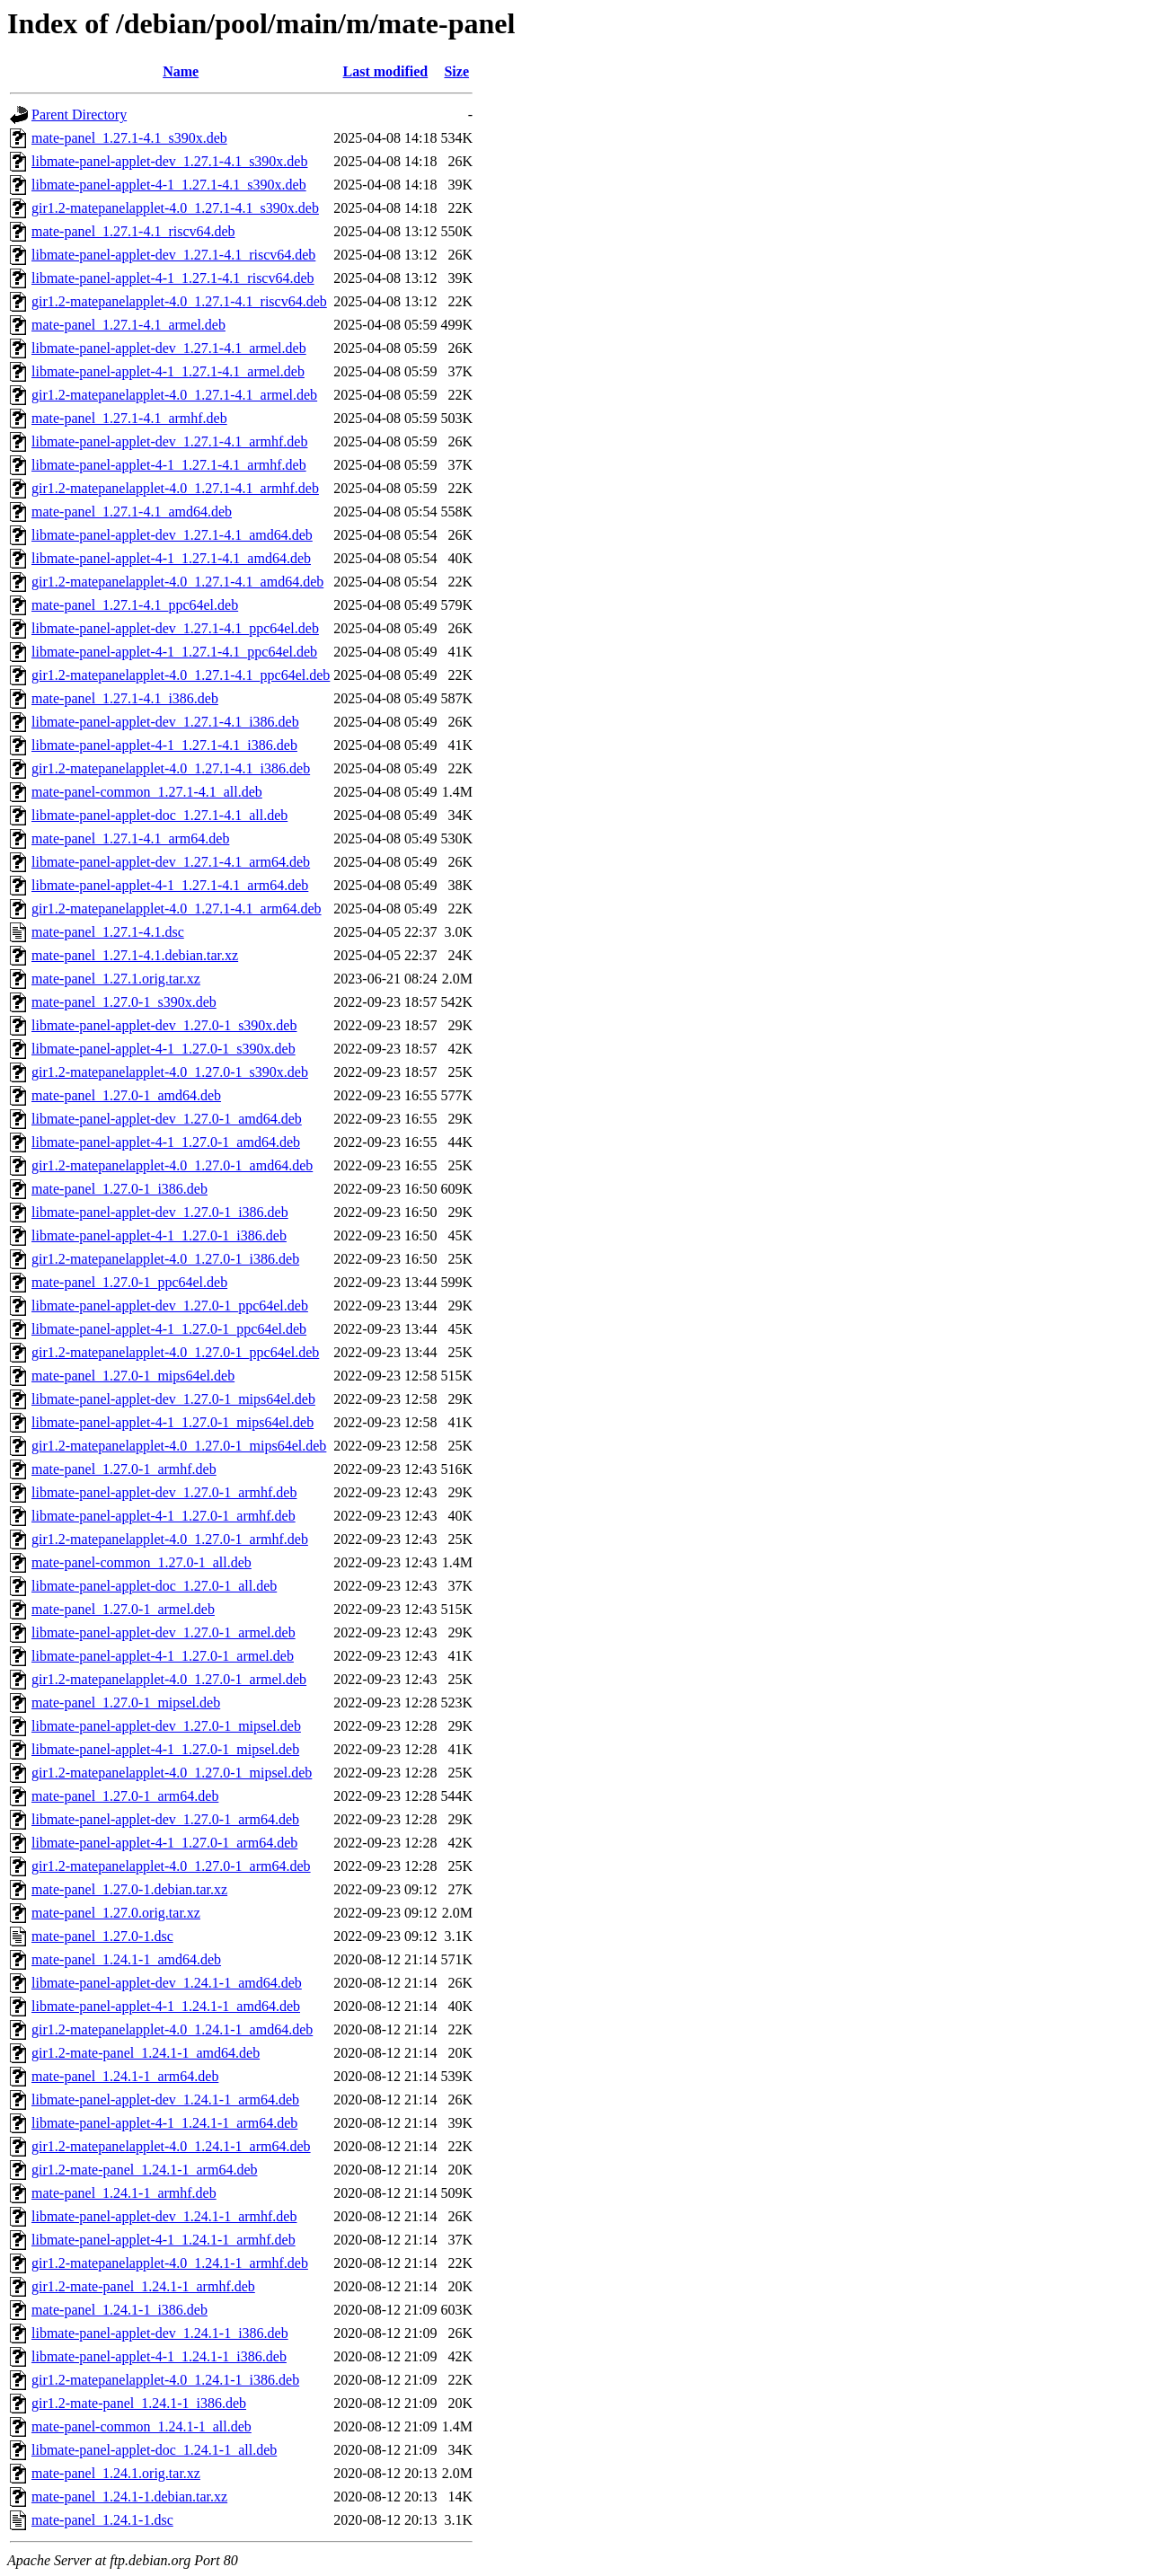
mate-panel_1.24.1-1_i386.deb (119, 2309)
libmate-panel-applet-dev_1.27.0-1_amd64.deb (166, 1118)
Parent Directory (79, 114)
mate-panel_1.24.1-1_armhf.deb (124, 2193)
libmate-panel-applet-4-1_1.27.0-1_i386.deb (159, 1235)
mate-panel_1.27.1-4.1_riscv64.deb (133, 231)
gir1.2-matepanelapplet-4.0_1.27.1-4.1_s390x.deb (175, 208)
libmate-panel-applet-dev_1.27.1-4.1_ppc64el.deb (175, 628)
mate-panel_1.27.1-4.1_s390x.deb (129, 138)
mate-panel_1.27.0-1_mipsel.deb (125, 1702)
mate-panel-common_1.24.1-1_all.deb (141, 2426)
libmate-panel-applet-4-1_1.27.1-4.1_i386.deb (164, 745)
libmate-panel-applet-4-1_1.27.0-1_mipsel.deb (165, 1749)
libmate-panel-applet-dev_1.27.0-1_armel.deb (163, 1632)
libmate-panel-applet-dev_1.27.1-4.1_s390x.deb (169, 161)
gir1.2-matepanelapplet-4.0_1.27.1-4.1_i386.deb (170, 768)
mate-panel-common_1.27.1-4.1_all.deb (146, 791)
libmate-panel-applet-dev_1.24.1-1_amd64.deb (166, 1982)
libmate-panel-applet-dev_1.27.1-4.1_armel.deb (168, 348)
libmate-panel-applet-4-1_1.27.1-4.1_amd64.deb (171, 558)
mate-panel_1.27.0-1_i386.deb (119, 1188)
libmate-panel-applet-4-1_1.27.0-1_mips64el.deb (172, 1422)
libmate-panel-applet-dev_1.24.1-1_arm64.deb (165, 2099)
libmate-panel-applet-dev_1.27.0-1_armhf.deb (163, 1492)
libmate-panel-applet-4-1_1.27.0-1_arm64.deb (164, 1842)
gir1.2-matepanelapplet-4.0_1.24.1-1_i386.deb (165, 2379)
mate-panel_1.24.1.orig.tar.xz (115, 2473)
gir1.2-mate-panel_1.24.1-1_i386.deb (138, 2403)
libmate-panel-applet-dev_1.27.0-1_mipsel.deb (166, 1726)
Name (181, 71)
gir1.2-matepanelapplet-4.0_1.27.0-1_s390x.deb (169, 1072)
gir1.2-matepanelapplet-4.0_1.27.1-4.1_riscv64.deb (179, 301)
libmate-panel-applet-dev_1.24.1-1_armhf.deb (163, 2216)
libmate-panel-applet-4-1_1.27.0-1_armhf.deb (163, 1515)
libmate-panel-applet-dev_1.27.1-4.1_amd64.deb (172, 535)
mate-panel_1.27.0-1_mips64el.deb (132, 1375)
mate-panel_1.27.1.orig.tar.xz (115, 978)
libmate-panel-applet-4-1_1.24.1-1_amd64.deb (165, 2006)
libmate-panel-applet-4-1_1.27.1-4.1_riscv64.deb (172, 278)
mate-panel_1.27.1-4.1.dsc (107, 932)
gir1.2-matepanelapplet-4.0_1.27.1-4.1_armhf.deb (175, 488)
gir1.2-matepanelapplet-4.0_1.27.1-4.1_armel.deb (174, 394)
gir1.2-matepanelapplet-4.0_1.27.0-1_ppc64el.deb (175, 1352)
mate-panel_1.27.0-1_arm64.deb (124, 1796)
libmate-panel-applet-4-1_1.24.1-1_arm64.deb (164, 2122)
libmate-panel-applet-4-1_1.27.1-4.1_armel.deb (168, 371)
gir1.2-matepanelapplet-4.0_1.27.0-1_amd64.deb (172, 1165)
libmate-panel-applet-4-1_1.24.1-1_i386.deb (159, 2356)
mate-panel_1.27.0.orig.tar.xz (115, 1912)
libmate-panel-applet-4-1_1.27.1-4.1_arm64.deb (169, 885)
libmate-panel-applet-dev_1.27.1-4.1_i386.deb (165, 721)
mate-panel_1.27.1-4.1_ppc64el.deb (134, 605)
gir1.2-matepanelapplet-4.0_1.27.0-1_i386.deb (165, 1258)
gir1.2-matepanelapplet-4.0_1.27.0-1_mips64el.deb (178, 1445)
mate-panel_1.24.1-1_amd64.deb (126, 1959)
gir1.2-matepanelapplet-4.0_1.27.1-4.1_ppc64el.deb (180, 675)
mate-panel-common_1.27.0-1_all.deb (141, 1562)
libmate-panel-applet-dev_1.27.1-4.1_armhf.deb (169, 441)
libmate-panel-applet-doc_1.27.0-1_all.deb (154, 1585)
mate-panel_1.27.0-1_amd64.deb (126, 1095)
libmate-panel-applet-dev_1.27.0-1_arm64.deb (165, 1819)
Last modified (386, 71)
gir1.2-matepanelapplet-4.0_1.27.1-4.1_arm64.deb (176, 908)
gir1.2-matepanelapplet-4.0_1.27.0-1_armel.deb (168, 1679)
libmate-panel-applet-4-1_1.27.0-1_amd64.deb (165, 1142)
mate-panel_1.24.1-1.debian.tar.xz (129, 2496)
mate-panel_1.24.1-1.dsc (102, 2519)
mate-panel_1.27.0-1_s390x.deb (124, 1002)
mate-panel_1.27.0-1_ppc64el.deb (129, 1282)
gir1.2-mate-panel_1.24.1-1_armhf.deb (143, 2286)
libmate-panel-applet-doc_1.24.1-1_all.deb (154, 2449)
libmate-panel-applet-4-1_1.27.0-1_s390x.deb (163, 1048)
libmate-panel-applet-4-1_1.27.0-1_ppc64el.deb (168, 1329)
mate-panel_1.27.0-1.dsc (102, 1936)
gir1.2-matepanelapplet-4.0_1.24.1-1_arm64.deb (171, 2146)
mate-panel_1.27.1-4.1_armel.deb (128, 324)
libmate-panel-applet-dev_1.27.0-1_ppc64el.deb (169, 1305)
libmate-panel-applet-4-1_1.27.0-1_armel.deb (162, 1655)
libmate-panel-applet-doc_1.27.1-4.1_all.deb (159, 815)
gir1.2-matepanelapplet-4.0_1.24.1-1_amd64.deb (172, 2029)
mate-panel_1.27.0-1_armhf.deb (124, 1469)
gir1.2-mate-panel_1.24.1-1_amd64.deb (145, 2052)
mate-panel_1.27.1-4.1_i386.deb (124, 698)
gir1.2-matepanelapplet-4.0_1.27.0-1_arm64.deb (171, 1866)
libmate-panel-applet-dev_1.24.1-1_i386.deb (159, 2333)
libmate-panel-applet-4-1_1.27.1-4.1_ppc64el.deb (174, 651)
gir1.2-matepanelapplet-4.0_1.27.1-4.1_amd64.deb (177, 581)
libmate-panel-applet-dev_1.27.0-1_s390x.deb (163, 1025)
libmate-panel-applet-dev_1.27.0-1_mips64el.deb (173, 1399)
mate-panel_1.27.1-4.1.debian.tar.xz (134, 955)
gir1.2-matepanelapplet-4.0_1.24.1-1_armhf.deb (169, 2263)
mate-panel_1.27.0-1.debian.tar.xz (129, 1889)
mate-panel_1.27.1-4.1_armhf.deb (129, 418)
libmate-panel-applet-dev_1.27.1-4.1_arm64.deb (170, 861)
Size (456, 71)
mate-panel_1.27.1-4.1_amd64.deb (131, 511)
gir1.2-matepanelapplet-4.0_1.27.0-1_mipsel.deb (171, 1772)
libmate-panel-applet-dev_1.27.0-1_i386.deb (159, 1212)
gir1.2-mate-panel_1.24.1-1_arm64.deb (144, 2169)
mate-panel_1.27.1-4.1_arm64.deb (130, 838)
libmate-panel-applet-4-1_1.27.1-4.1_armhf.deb (168, 464)
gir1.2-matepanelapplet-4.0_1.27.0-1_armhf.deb (169, 1539)
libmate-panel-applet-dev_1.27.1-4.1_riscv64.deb (173, 254)
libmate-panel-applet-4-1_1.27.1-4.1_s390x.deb (168, 184)
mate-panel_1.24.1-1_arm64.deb (124, 2076)
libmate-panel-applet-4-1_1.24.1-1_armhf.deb (163, 2239)
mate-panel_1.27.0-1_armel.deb (123, 1609)
